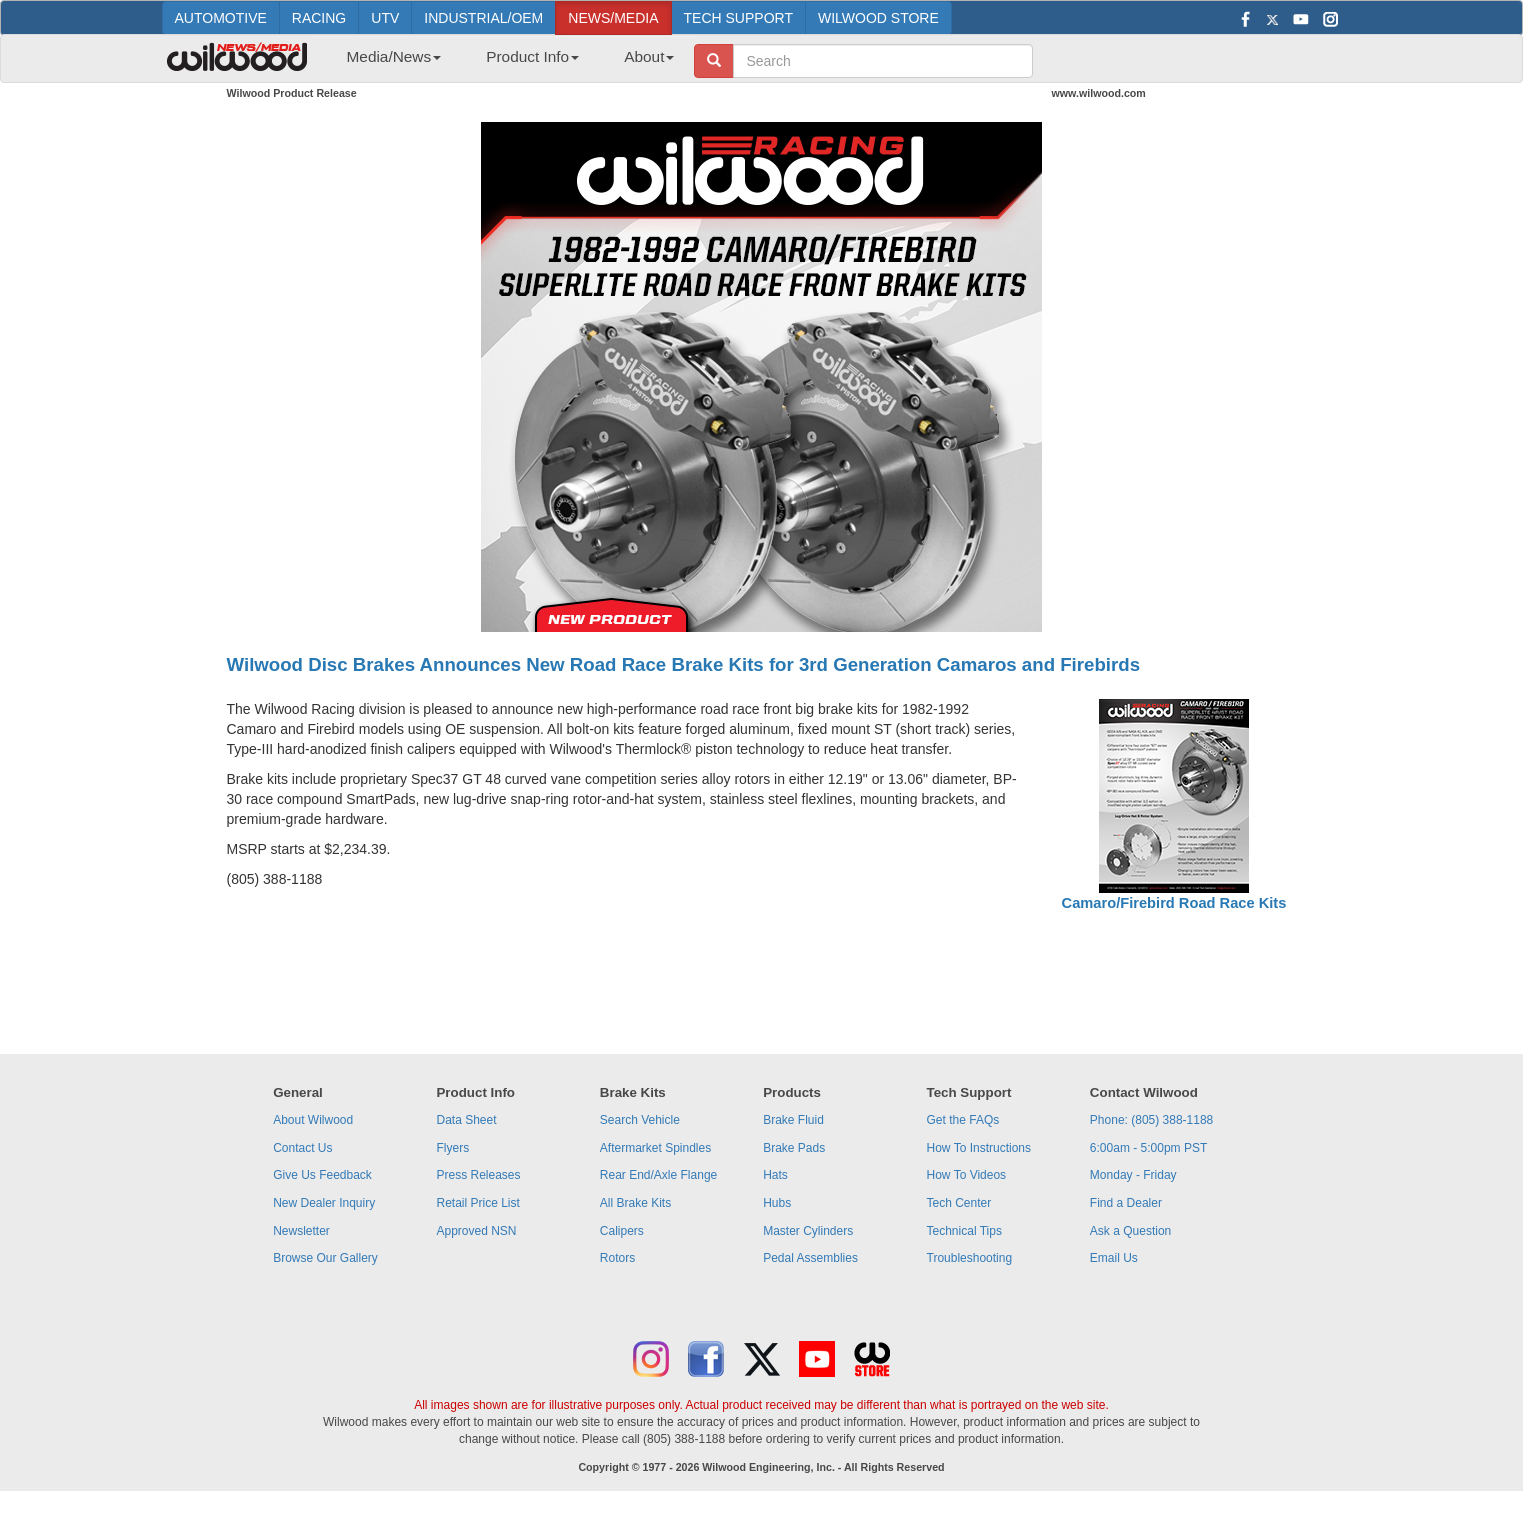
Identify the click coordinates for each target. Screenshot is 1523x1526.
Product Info (532, 56)
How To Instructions (979, 1148)
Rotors (617, 1258)
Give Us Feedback (322, 1175)
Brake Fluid (793, 1120)
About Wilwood (313, 1120)
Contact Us (302, 1148)
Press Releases (478, 1175)
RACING (319, 18)
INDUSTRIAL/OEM (483, 18)
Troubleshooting (970, 1258)
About (649, 56)
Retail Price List (477, 1203)
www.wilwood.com (1099, 93)
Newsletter (301, 1231)
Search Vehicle (640, 1120)
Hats (775, 1175)
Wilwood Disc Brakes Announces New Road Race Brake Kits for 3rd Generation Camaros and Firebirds (684, 664)
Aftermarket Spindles (655, 1148)
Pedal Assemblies (810, 1258)
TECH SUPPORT (738, 18)
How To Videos (967, 1175)
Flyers (452, 1148)
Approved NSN (476, 1231)
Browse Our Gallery (325, 1258)
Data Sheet (466, 1120)
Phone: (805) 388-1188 (1151, 1120)
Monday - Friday (1133, 1175)
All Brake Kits (635, 1203)
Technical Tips (964, 1231)
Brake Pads (794, 1148)
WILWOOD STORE (878, 18)
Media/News (394, 56)
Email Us (1114, 1258)
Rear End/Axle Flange (658, 1175)
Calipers (622, 1231)
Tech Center (959, 1203)
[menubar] (503, 63)
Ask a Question (1130, 1231)
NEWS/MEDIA (613, 18)
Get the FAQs (963, 1120)
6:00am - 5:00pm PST (1148, 1148)
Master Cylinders (808, 1231)
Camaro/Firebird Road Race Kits (1174, 903)
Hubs (777, 1203)
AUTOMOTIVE (221, 18)
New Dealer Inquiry (324, 1203)
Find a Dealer (1126, 1203)
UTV (385, 18)
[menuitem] (387, 63)
